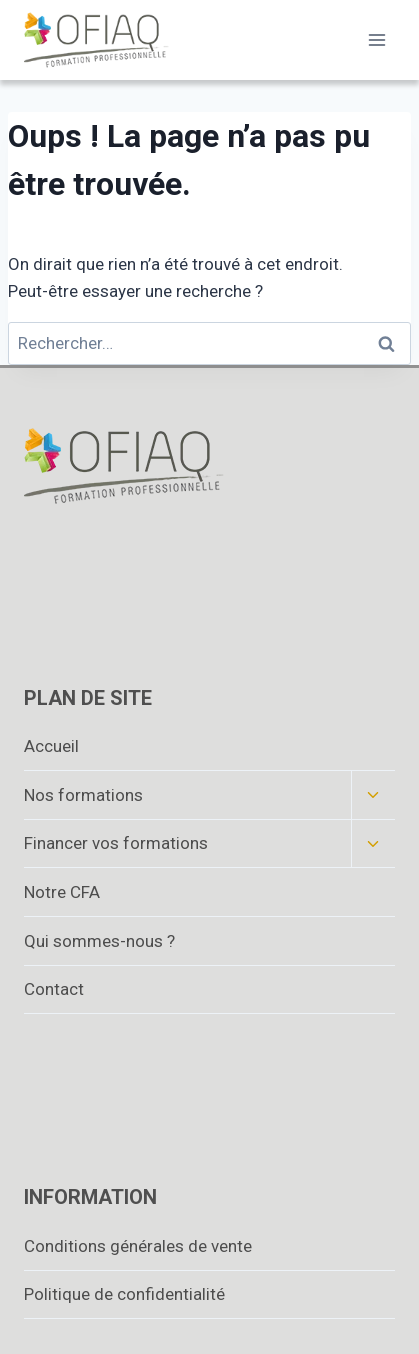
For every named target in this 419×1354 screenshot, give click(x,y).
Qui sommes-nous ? (99, 941)
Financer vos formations (116, 843)
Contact (54, 989)
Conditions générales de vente (138, 1246)
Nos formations (83, 795)
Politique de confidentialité (124, 1294)
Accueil (51, 746)
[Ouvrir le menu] (376, 39)
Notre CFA (62, 892)
